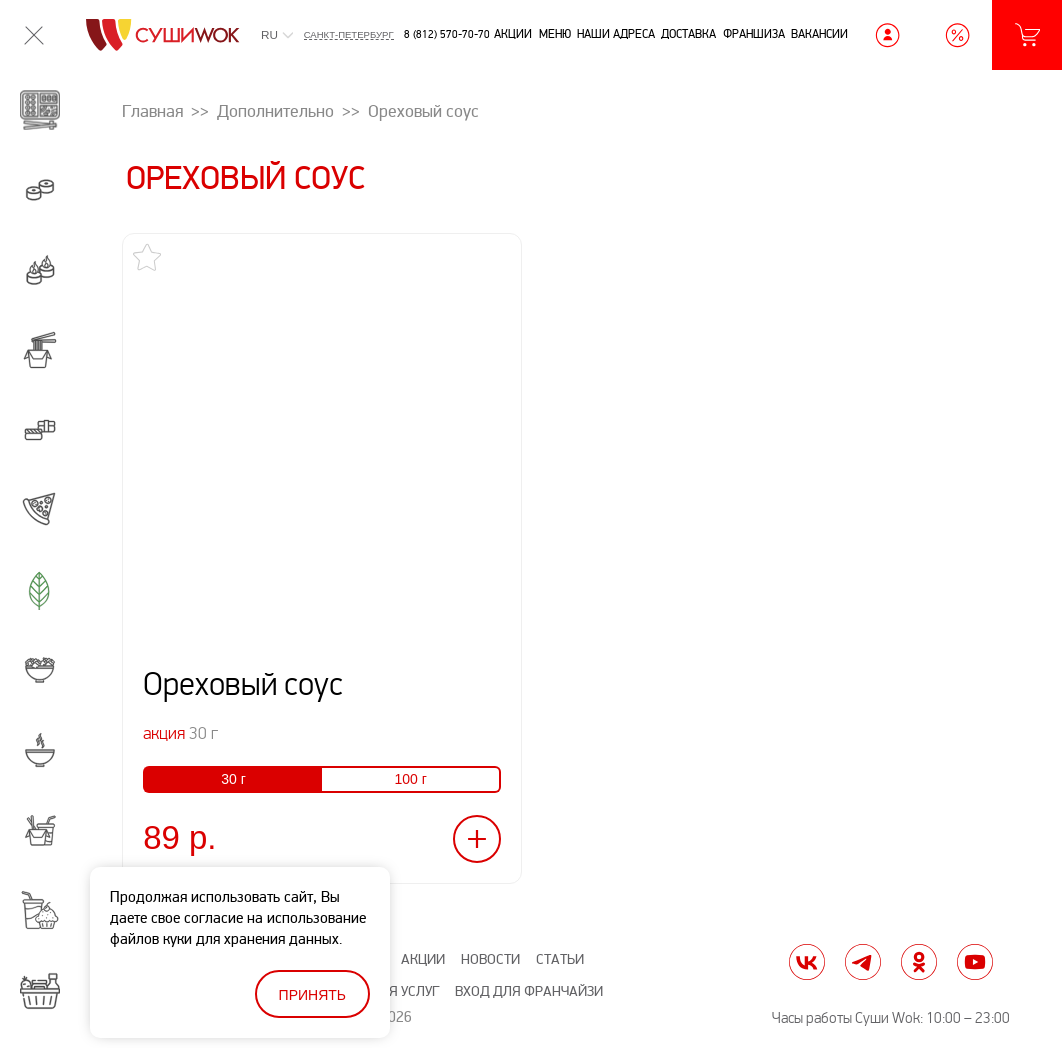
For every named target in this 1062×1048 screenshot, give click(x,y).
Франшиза (754, 34)
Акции (513, 34)
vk (807, 962)
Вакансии (819, 34)
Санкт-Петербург (349, 35)
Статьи (560, 959)
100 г (410, 779)
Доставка (688, 34)
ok (919, 962)
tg (863, 962)
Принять (312, 995)
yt (975, 962)
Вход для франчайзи (529, 991)
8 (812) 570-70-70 (447, 34)
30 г (233, 779)
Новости (490, 959)
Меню (555, 34)
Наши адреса (616, 34)
